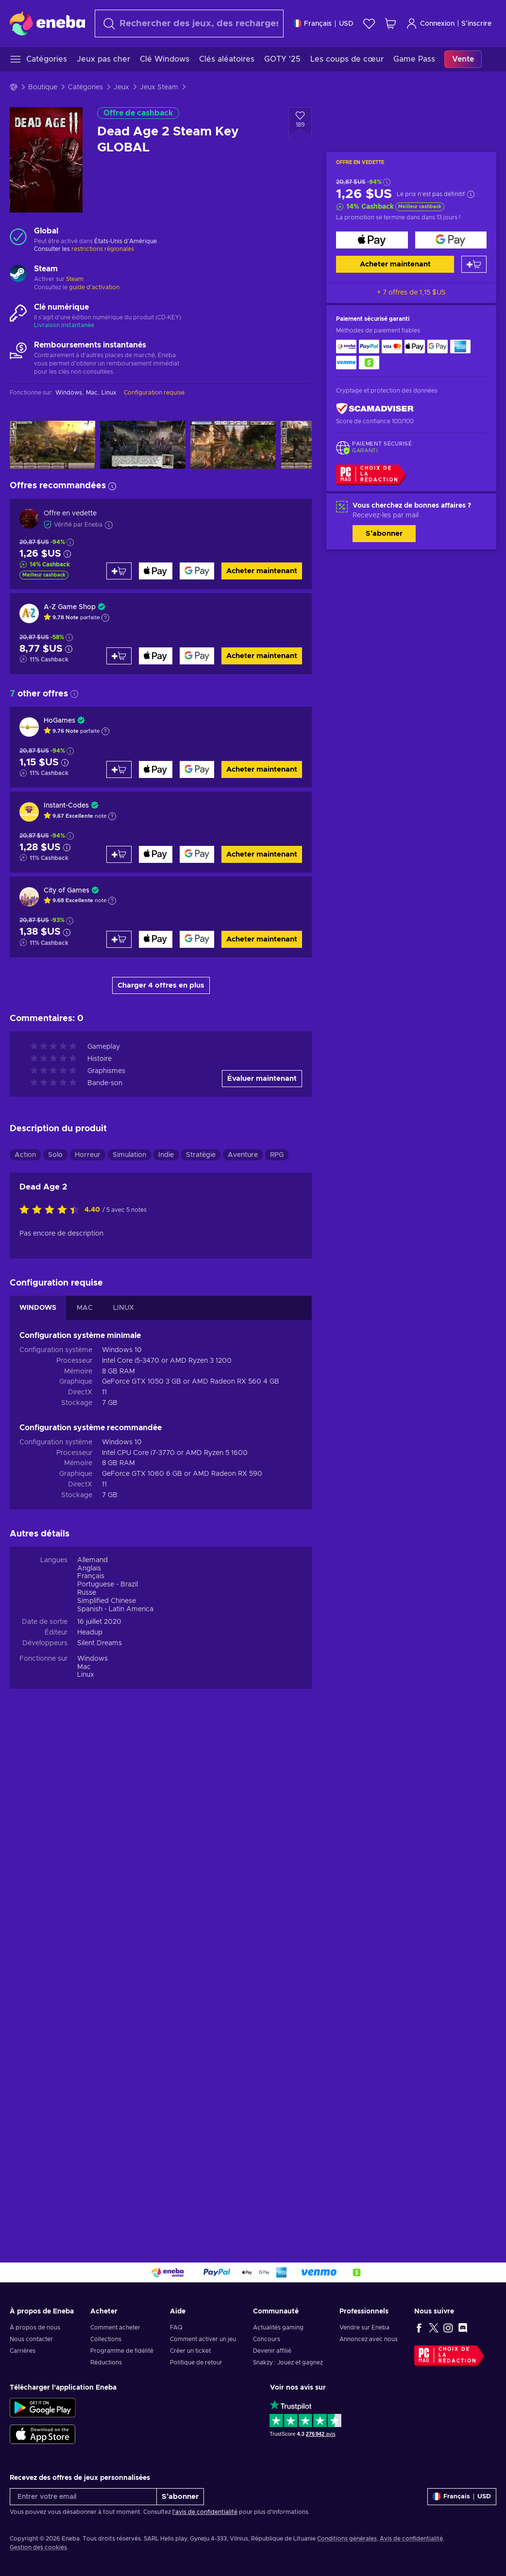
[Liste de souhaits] (369, 23)
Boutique (42, 87)
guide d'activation (94, 287)
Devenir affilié (272, 2351)
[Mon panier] (390, 23)
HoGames (59, 720)
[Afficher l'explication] (105, 618)
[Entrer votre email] (83, 2496)
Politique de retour (196, 2362)
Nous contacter (31, 2339)
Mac (84, 1667)
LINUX (123, 1308)
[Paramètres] (323, 23)
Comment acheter (115, 2327)
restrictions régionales (102, 249)
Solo (55, 1155)
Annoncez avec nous (368, 2339)
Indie (166, 1155)
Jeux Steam (159, 87)
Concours (266, 2339)
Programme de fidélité (121, 2351)
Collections (105, 2339)
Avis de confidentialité (411, 2539)
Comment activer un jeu (203, 2339)
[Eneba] (47, 23)
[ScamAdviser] (375, 408)
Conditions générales (347, 2539)
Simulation (129, 1155)
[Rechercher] (189, 23)
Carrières (22, 2351)
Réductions (106, 2362)
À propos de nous (35, 2327)
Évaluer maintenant (262, 1078)
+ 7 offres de (411, 292)
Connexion (430, 23)
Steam (75, 279)
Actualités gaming (278, 2327)
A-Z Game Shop (70, 607)
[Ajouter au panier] (474, 264)
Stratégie (201, 1155)
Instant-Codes (66, 805)
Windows (92, 1658)
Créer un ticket (190, 2351)
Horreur (88, 1155)
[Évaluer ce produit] (51, 1210)
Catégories (85, 87)
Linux (85, 1674)
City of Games (66, 890)
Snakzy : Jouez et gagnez (288, 2362)
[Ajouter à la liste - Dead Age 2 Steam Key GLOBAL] (300, 122)
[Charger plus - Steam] (18, 274)
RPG (277, 1155)
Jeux (121, 87)
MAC (85, 1308)
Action (25, 1155)
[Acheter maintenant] (372, 239)
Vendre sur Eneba (364, 2327)
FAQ (176, 2327)
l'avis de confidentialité (204, 2512)
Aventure (243, 1155)
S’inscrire (476, 23)
